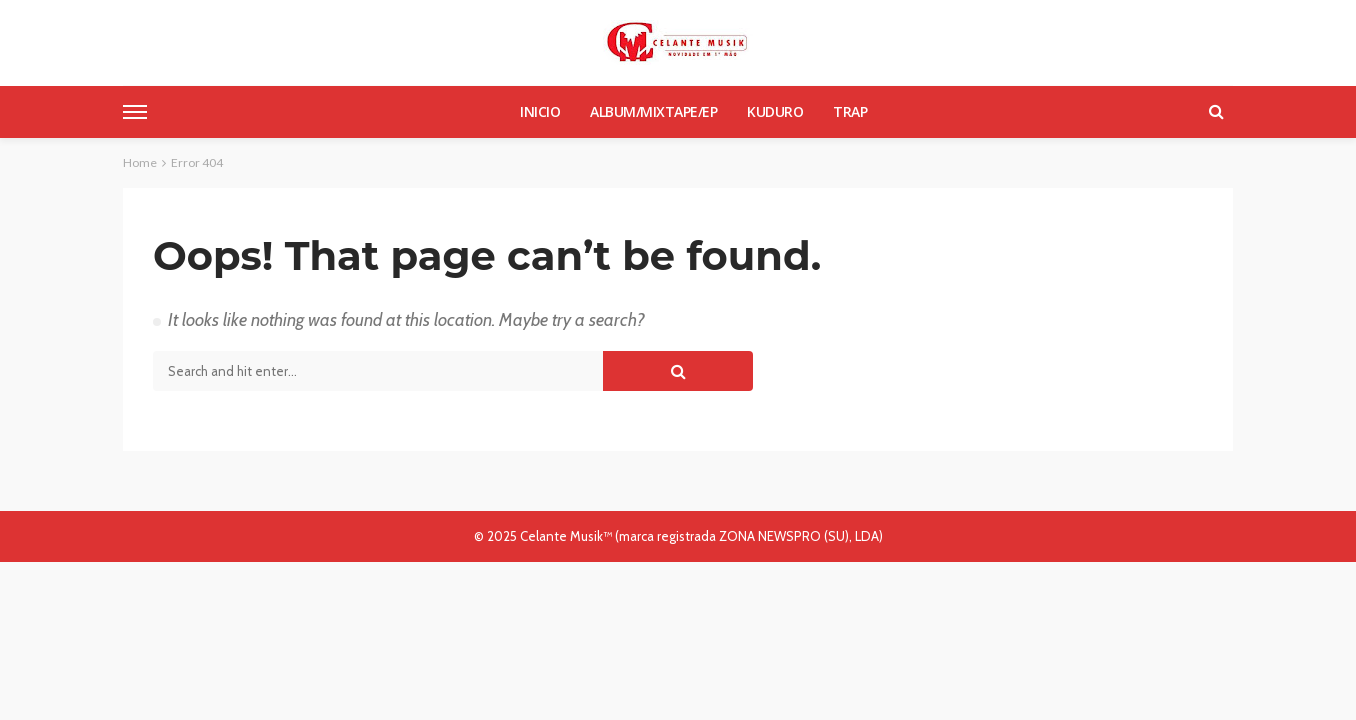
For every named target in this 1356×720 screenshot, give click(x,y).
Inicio (540, 111)
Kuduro (775, 111)
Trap (850, 111)
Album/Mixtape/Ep (653, 111)
